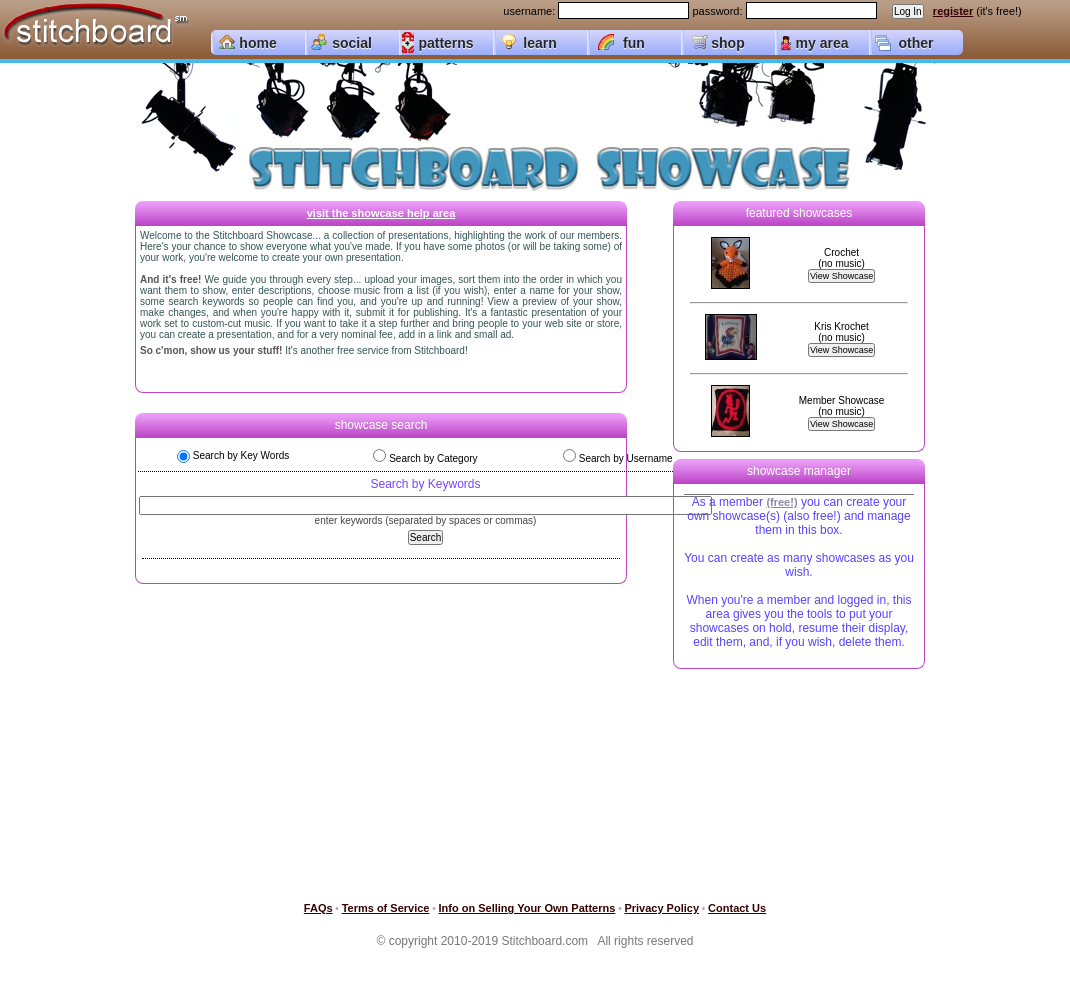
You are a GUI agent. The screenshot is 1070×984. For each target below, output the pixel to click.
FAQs (318, 908)
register (953, 11)
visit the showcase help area (381, 213)
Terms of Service (386, 908)
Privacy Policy (661, 908)
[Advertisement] (788, 789)
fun (634, 43)
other (916, 43)
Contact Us (737, 908)
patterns (445, 43)
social (352, 43)
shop (727, 43)
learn (539, 43)
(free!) (781, 502)
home (257, 43)
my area (822, 43)
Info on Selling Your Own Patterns (527, 908)
